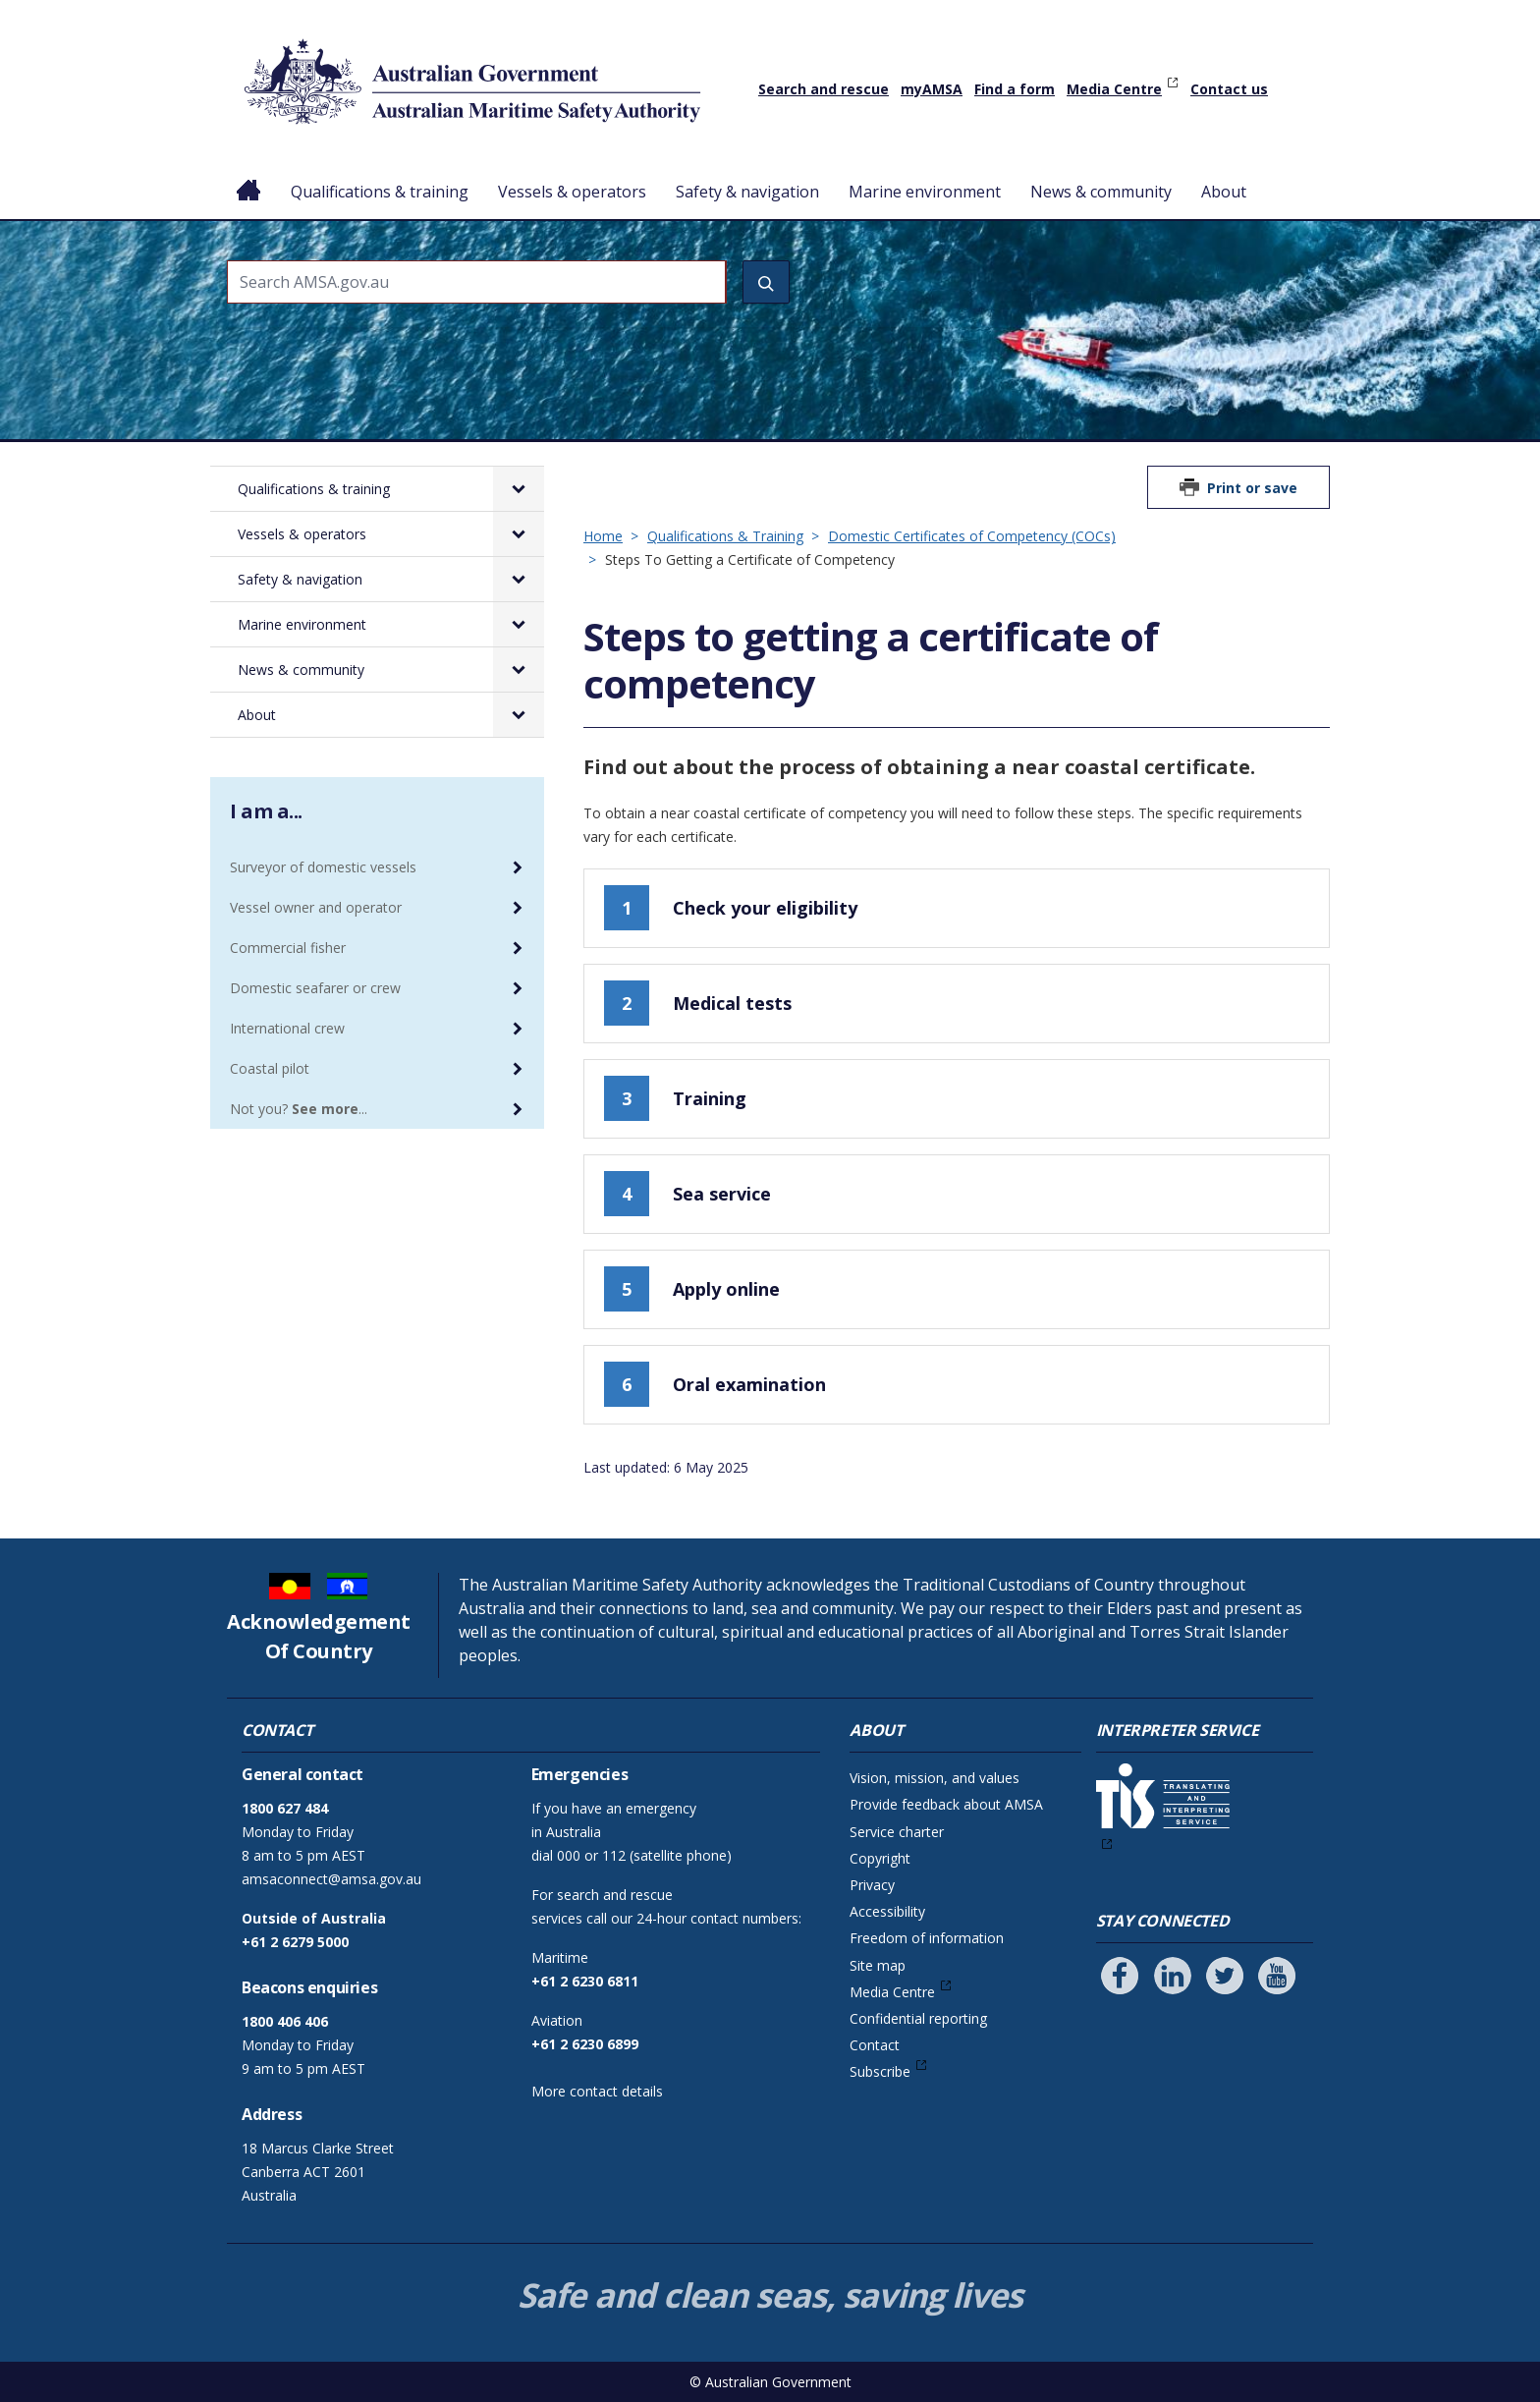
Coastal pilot (269, 1068)
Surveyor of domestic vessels (323, 867)
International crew (287, 1028)
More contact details (597, 2091)
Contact (875, 2045)
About (1223, 191)
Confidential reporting (918, 2018)
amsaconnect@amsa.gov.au (331, 1879)
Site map (878, 1965)
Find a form (1014, 89)
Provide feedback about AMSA (946, 1804)
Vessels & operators (572, 191)
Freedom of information (927, 1937)
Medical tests (698, 1003)
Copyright (880, 1858)
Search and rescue (823, 89)
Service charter (897, 1831)
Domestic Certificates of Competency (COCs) (972, 536)
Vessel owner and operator (316, 907)
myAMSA (931, 89)
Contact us (1229, 89)
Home (249, 176)
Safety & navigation (747, 191)
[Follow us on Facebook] (1119, 1975)
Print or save (1252, 487)
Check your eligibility (730, 907)
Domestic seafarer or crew (315, 987)
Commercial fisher (288, 947)
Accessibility (887, 1911)
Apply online (692, 1289)
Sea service (687, 1193)
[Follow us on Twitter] (1224, 1975)
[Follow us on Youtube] (1276, 1975)
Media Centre (1114, 89)
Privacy (872, 1884)
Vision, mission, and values (934, 1777)
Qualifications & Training (725, 536)
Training (675, 1098)
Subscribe (880, 2071)
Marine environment (925, 191)
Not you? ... (298, 1108)
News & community (1101, 191)
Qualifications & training (379, 191)
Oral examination (715, 1384)
